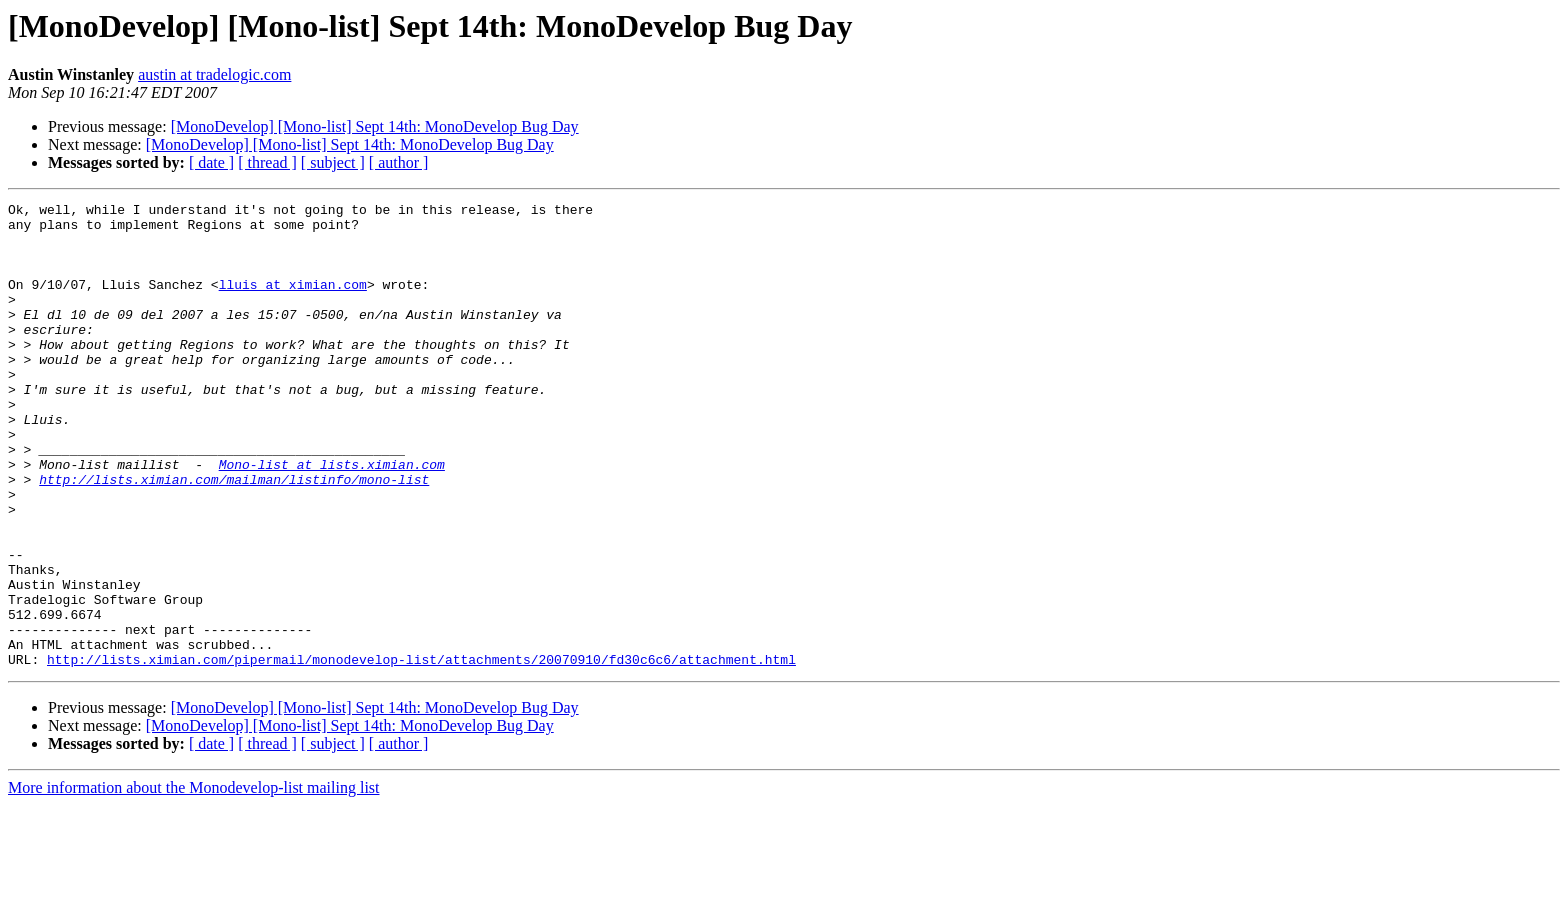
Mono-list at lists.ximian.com (332, 518)
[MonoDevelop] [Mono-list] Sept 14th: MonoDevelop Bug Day (375, 126)
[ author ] (399, 162)
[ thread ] (267, 162)
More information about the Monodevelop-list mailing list (194, 880)
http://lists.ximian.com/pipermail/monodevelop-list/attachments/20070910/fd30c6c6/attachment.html (421, 752)
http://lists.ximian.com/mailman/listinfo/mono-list (234, 536)
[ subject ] (333, 162)
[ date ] (211, 162)
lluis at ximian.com (293, 302)
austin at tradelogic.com (214, 74)
